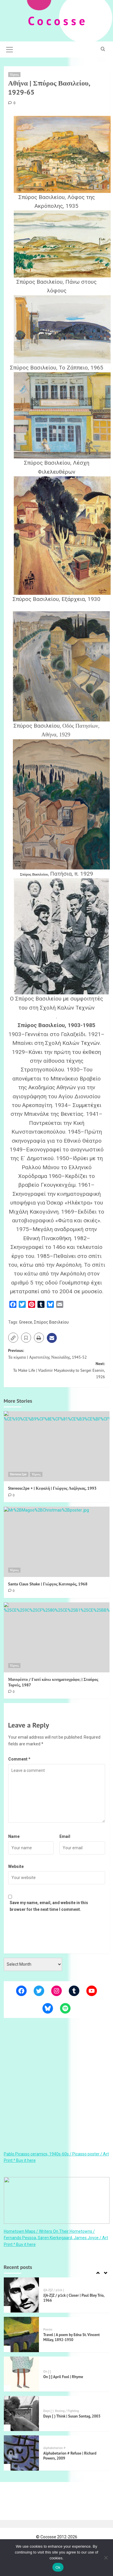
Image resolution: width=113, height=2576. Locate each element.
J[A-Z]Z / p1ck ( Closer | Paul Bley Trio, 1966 (73, 2298)
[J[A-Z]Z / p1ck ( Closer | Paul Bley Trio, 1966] (21, 2294)
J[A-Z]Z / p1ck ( (53, 2290)
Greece (25, 1322)
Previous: (56, 1354)
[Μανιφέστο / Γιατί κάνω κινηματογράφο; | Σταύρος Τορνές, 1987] (56, 1637)
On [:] (47, 2371)
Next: (56, 1370)
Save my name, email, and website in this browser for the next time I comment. (49, 1905)
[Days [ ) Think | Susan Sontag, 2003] (21, 2413)
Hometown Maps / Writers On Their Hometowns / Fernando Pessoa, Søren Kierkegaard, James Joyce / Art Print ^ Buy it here (56, 2238)
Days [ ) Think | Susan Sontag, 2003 (71, 2416)
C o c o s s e (56, 20)
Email (64, 1836)
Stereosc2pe (18, 1474)
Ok (57, 2567)
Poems (47, 2329)
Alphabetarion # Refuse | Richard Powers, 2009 (70, 2456)
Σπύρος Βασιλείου (51, 1322)
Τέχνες (14, 74)
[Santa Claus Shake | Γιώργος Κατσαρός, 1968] (56, 1542)
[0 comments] (12, 103)
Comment (19, 1759)
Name (14, 1836)
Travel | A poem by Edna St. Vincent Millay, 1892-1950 (71, 2337)
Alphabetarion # (54, 2448)
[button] (10, 48)
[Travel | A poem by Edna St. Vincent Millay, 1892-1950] (21, 2334)
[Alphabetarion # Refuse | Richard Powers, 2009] (21, 2452)
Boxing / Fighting (67, 2411)
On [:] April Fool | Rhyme (63, 2376)
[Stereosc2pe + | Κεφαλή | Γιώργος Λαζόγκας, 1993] (56, 1446)
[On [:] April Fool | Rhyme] (21, 2374)
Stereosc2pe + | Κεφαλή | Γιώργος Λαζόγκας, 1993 (52, 1488)
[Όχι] (106, 2558)
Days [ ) (48, 2411)
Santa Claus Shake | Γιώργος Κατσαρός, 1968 (48, 1584)
